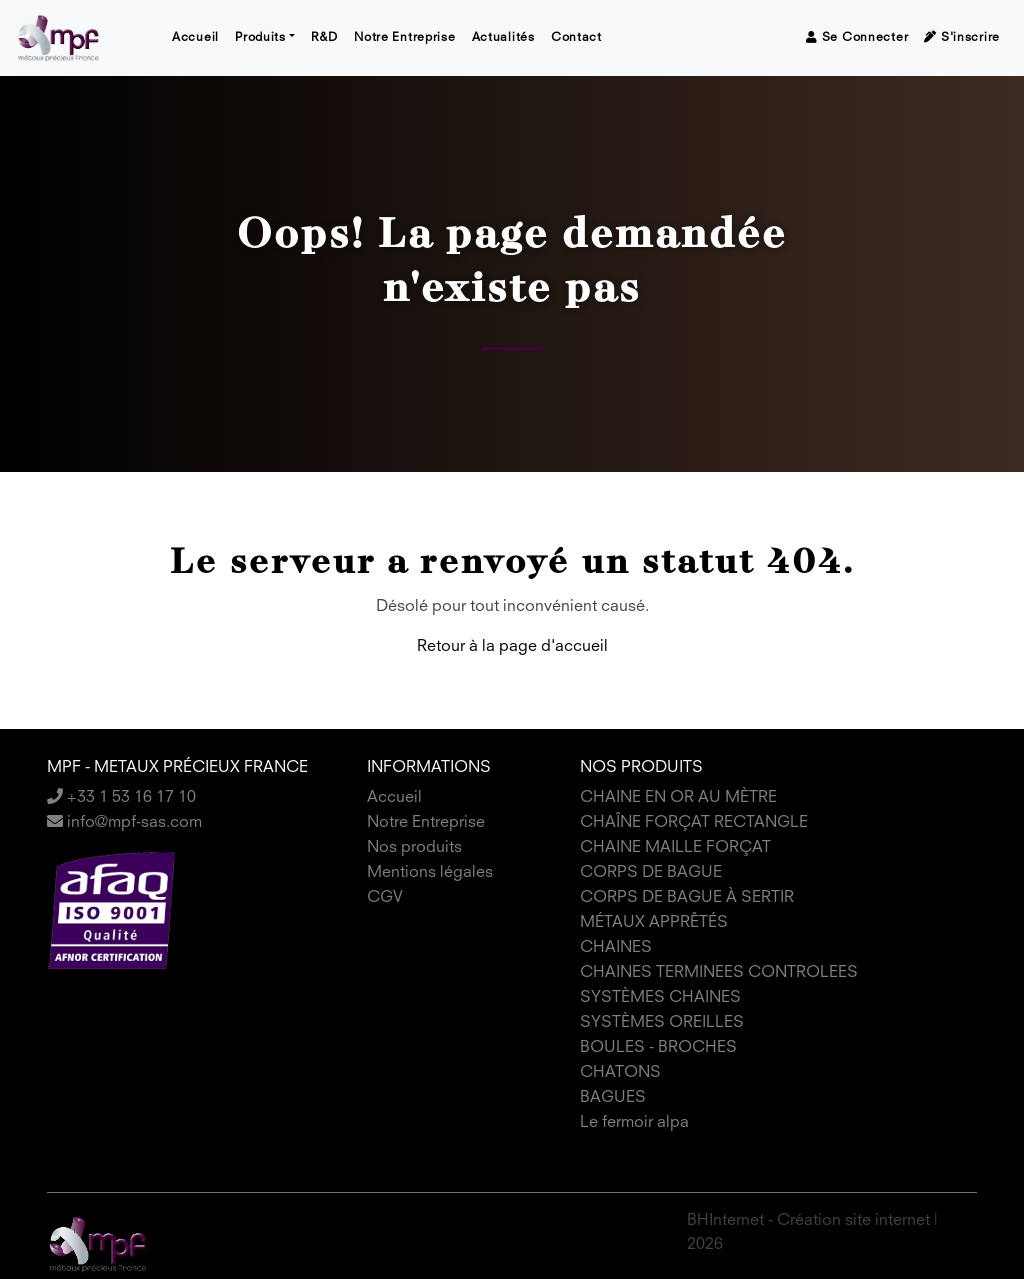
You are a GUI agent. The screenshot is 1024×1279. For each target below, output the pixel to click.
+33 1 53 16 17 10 (121, 798)
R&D (324, 38)
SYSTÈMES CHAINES (660, 998)
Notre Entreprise (405, 38)
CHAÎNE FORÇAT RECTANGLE (694, 823)
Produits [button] (260, 38)
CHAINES (616, 948)
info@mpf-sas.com (124, 823)
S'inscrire (962, 37)
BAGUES (613, 1098)
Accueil (195, 38)
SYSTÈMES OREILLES (662, 1023)
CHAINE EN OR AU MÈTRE (678, 798)
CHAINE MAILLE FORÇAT (675, 848)
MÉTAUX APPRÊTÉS (654, 923)
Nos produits (414, 848)
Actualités (503, 38)
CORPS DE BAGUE (651, 873)
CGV (385, 898)
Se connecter (857, 37)
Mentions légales (430, 873)
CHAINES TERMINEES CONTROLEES (719, 973)
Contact (576, 38)
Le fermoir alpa (634, 1123)
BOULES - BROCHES (658, 1048)
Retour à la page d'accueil (512, 647)
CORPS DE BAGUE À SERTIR (687, 898)
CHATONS (620, 1073)
